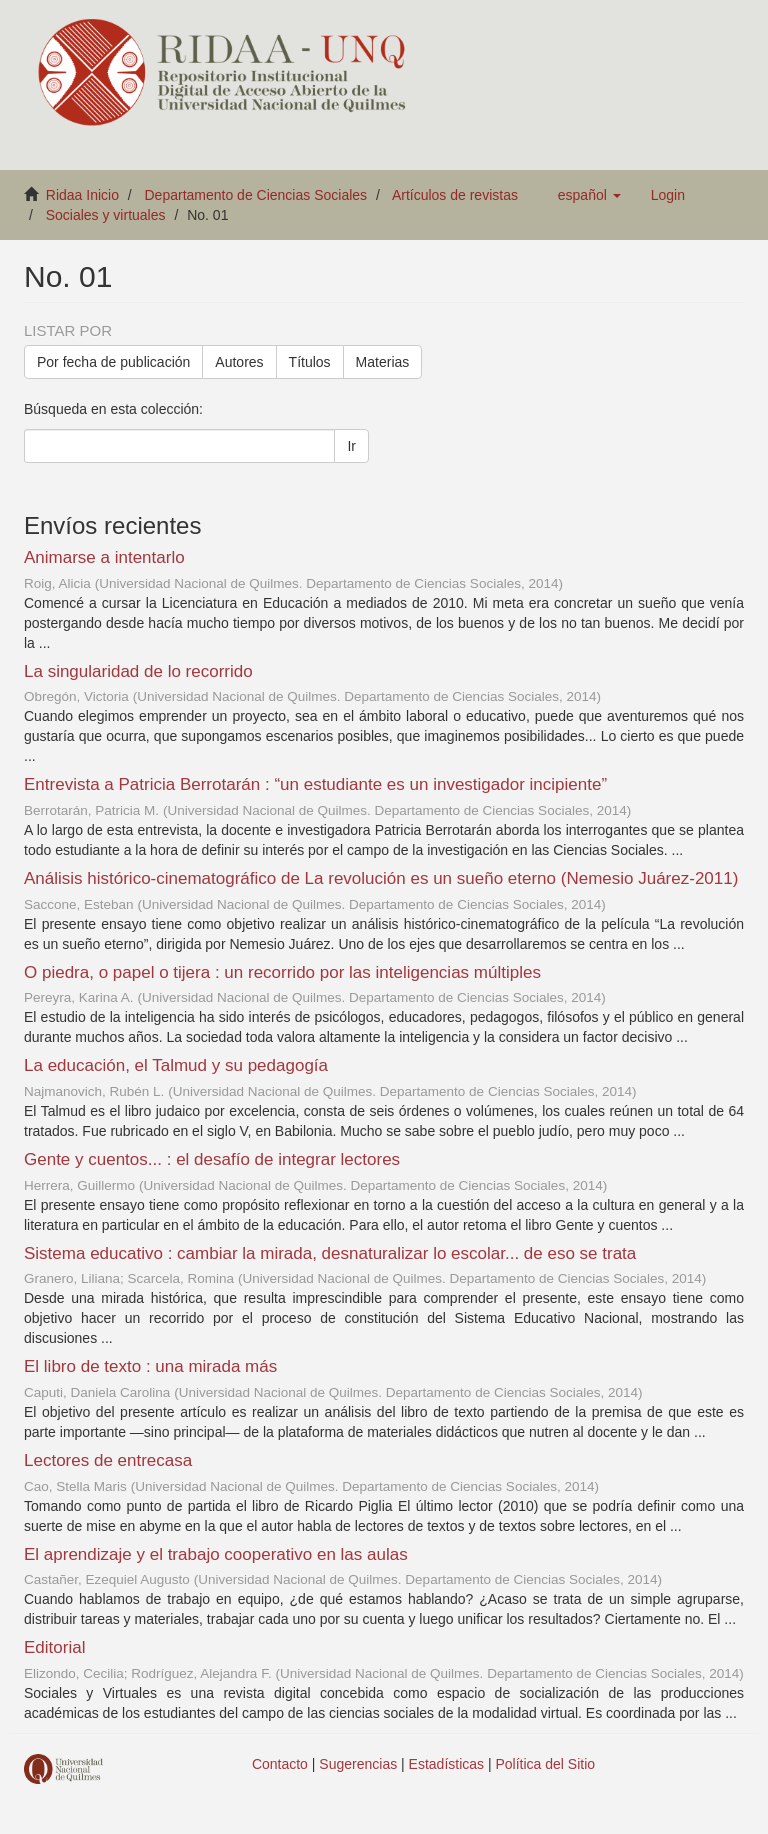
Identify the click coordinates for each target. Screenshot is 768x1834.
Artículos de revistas (455, 195)
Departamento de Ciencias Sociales (256, 195)
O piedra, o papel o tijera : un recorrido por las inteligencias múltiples (282, 972)
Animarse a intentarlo (104, 557)
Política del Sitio (546, 1764)
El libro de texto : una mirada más (150, 1366)
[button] (589, 195)
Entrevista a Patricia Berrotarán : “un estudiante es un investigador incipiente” (315, 784)
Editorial (54, 1647)
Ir (351, 446)
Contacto (280, 1764)
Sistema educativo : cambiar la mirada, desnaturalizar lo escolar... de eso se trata (330, 1253)
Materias (383, 362)
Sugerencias (358, 1764)
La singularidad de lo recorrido (138, 671)
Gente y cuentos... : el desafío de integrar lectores (212, 1159)
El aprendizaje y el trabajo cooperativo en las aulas (216, 1554)
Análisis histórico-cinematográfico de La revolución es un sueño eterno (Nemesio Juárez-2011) (381, 878)
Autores (239, 362)
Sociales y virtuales (106, 215)
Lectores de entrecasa (108, 1460)
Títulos (310, 362)
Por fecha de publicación (113, 362)
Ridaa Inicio (82, 195)
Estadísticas (446, 1764)
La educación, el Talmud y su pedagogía (176, 1065)
